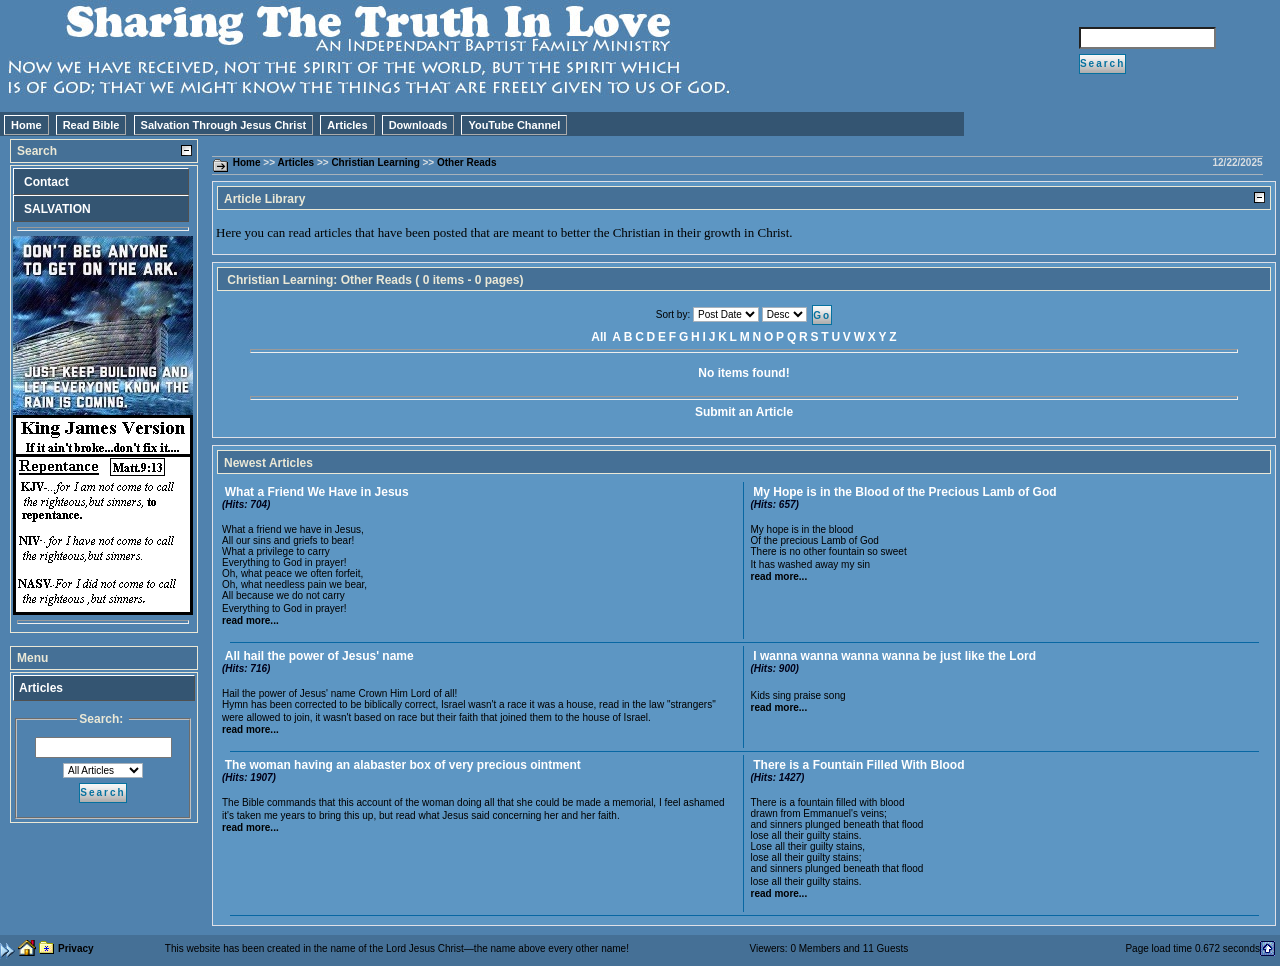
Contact (46, 182)
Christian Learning (375, 162)
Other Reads (466, 162)
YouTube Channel (514, 125)
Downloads (418, 125)
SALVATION (57, 209)
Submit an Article (744, 412)
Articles (347, 125)
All (598, 337)
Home (26, 125)
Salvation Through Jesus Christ (224, 125)
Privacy (76, 948)
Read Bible (91, 125)
